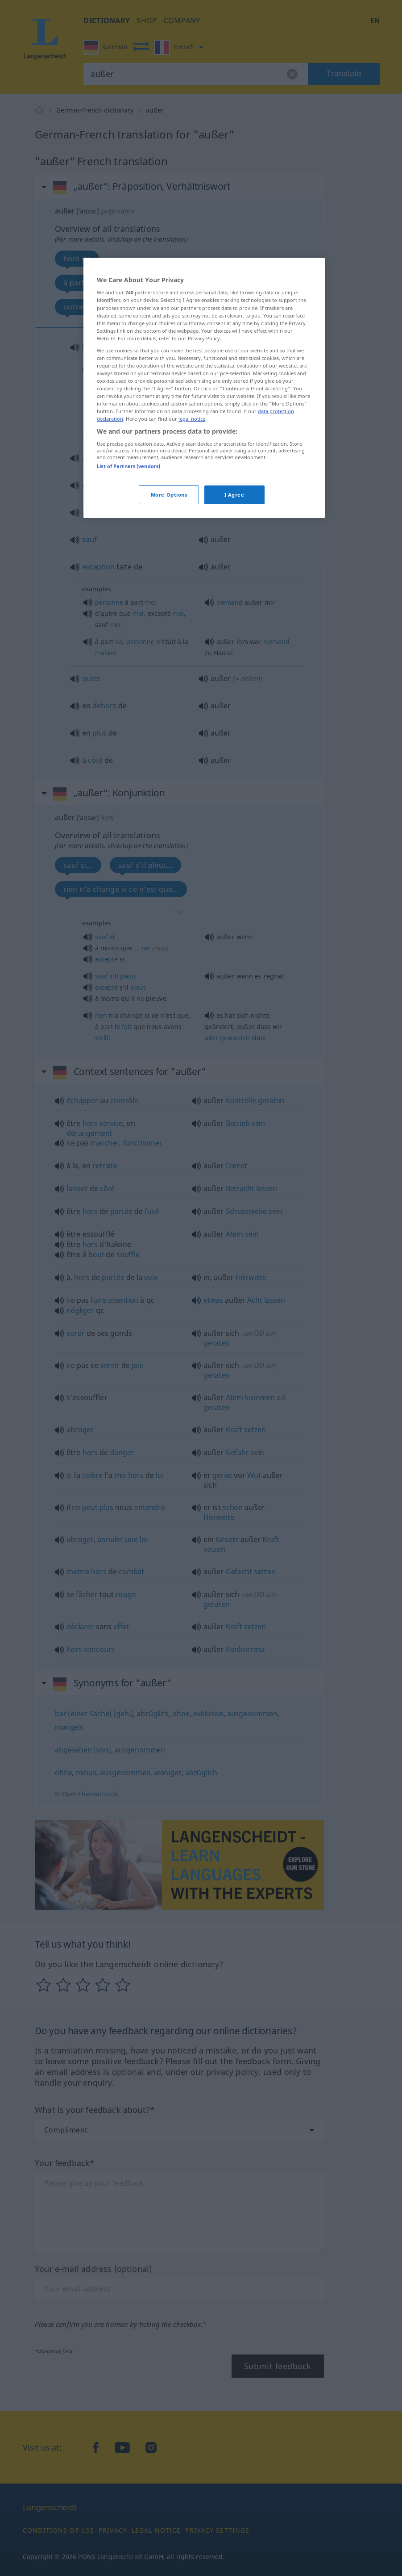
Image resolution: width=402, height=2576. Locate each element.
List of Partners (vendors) (128, 466)
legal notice (191, 418)
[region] (204, 388)
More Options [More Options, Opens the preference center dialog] (169, 494)
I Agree (234, 494)
